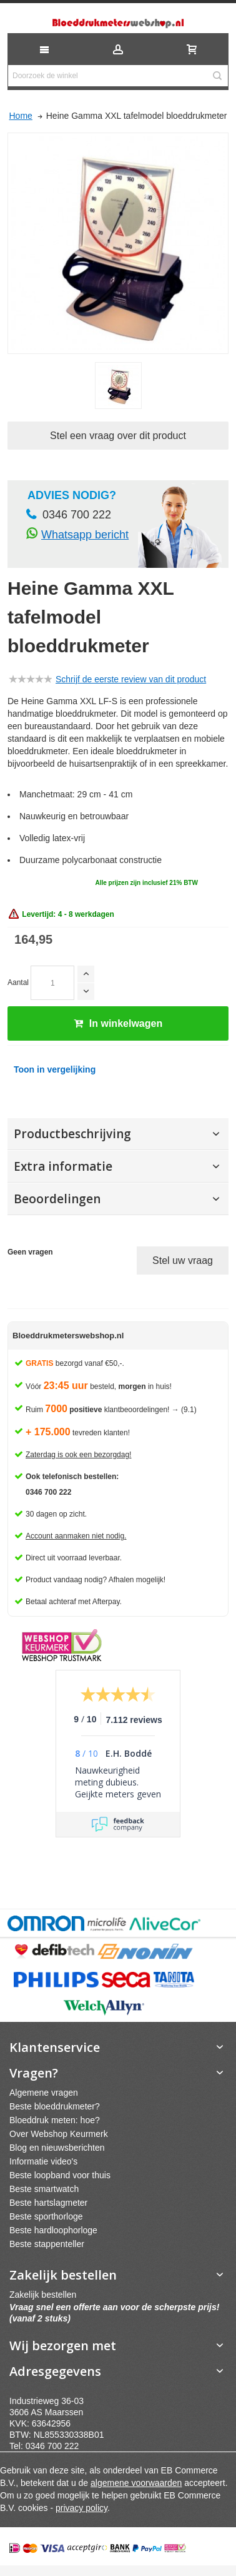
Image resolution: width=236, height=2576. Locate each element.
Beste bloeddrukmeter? (54, 2106)
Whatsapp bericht (85, 534)
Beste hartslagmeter (48, 2203)
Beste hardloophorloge (53, 2230)
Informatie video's (43, 2161)
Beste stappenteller (46, 2244)
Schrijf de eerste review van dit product (131, 679)
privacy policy (81, 2508)
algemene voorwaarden (136, 2483)
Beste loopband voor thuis (60, 2175)
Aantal (18, 982)
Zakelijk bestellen (42, 2295)
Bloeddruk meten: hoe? (54, 2120)
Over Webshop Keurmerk (58, 2134)
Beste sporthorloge (46, 2216)
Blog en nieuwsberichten (57, 2148)
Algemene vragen (43, 2093)
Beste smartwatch (44, 2189)
